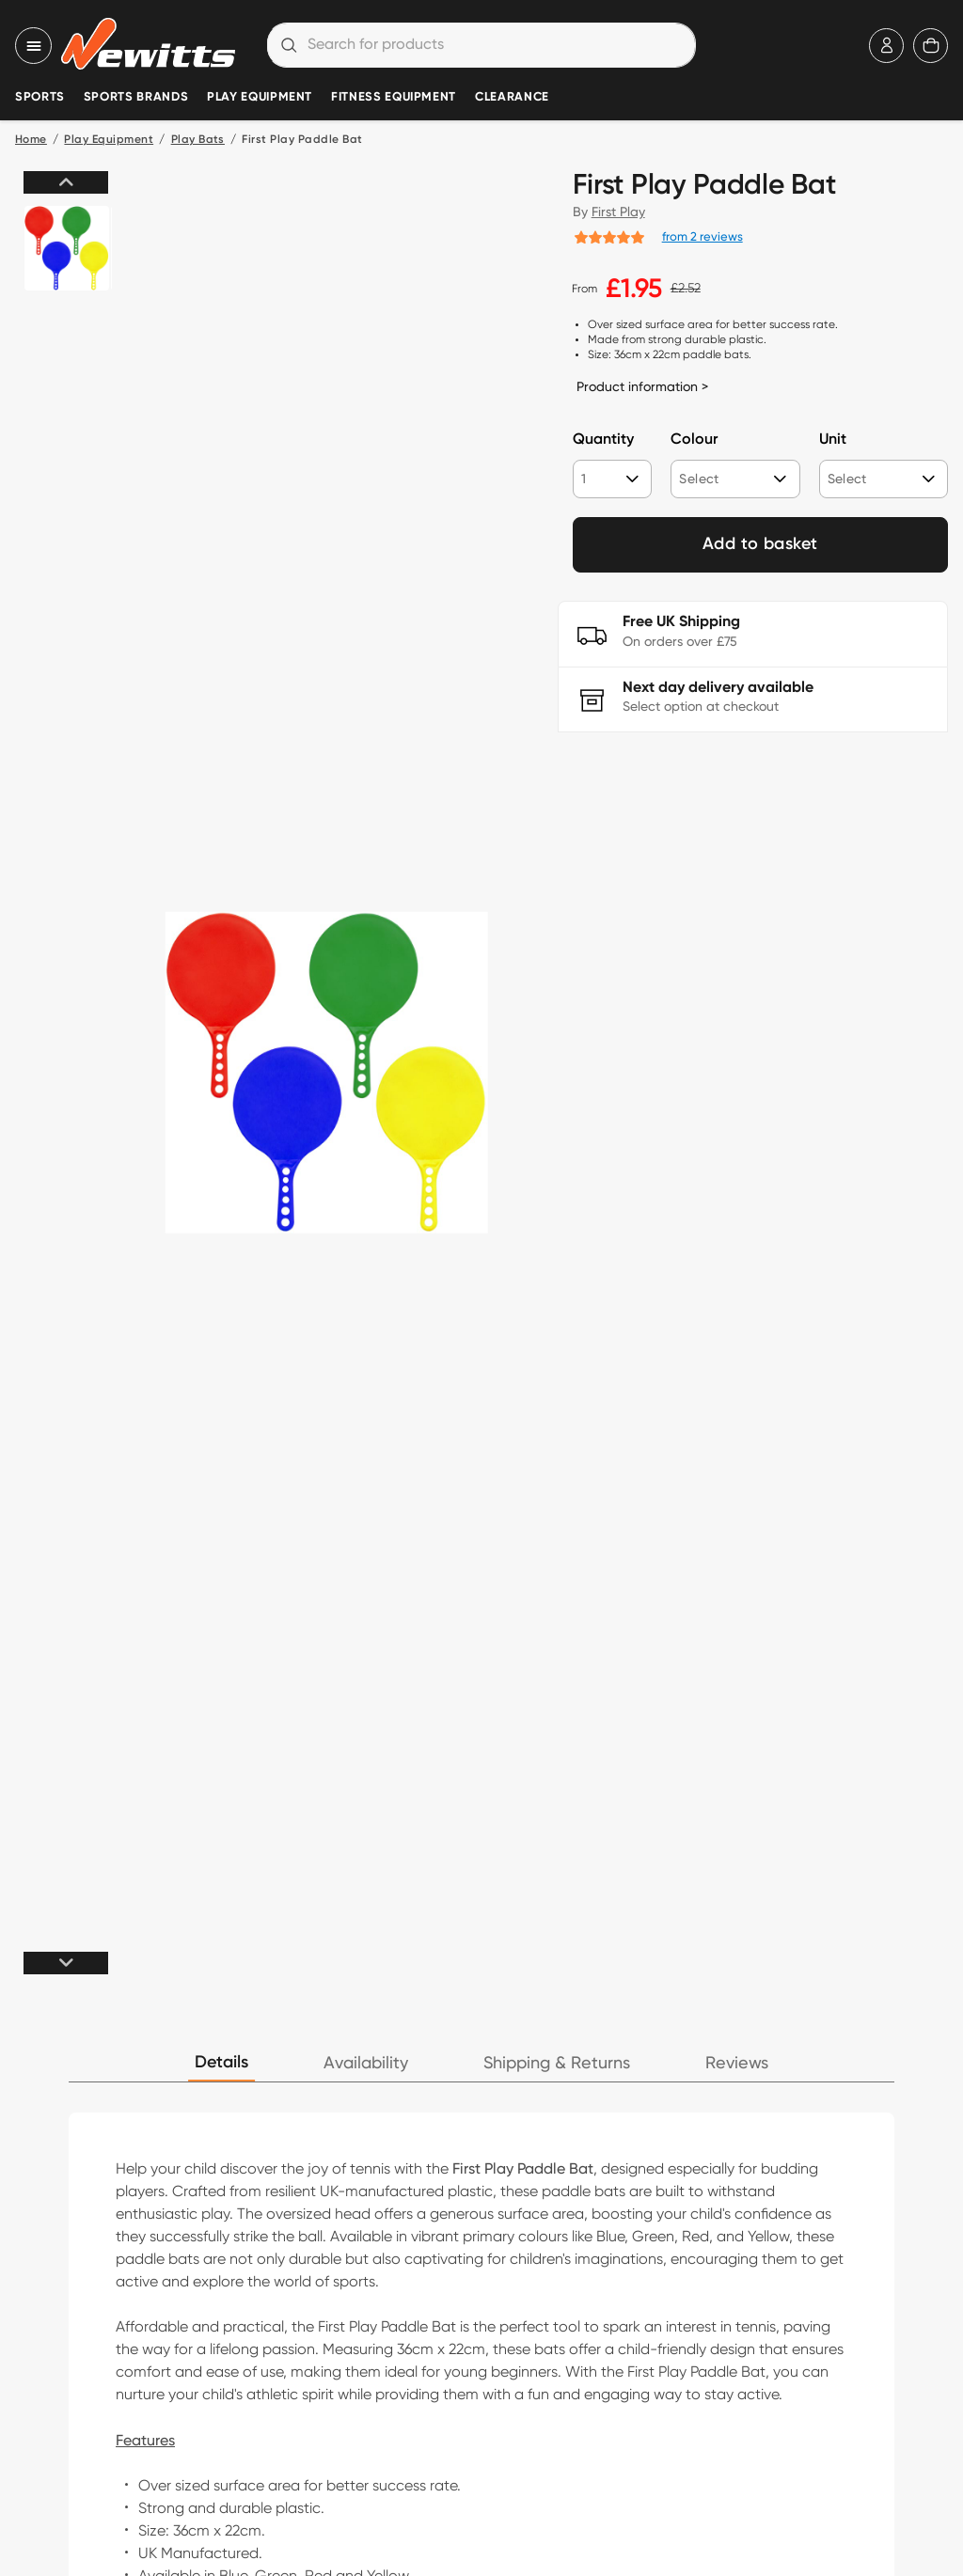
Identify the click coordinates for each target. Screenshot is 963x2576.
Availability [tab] (366, 2063)
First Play (618, 211)
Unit (832, 440)
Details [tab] (221, 2062)
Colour (694, 440)
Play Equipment (259, 97)
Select (698, 478)
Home (31, 140)
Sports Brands (136, 97)
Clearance (512, 97)
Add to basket (760, 544)
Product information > (642, 386)
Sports (40, 97)
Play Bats (198, 140)
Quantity (603, 440)
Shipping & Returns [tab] (556, 2063)
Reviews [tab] (736, 2063)
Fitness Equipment (393, 97)
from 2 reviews (702, 235)
